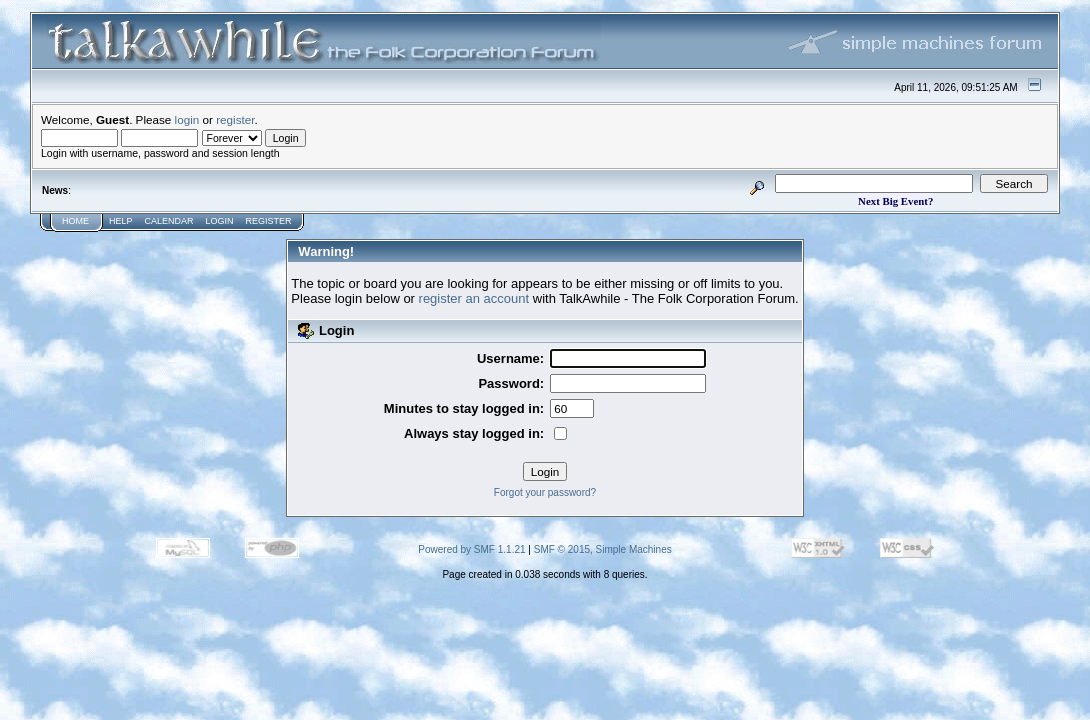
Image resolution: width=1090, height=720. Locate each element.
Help (121, 221)
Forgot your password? (545, 492)
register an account (474, 298)
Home (75, 221)
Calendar (169, 221)
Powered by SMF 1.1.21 (471, 549)
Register (269, 221)
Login (220, 221)
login (187, 119)
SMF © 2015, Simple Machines (603, 549)
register (235, 119)
